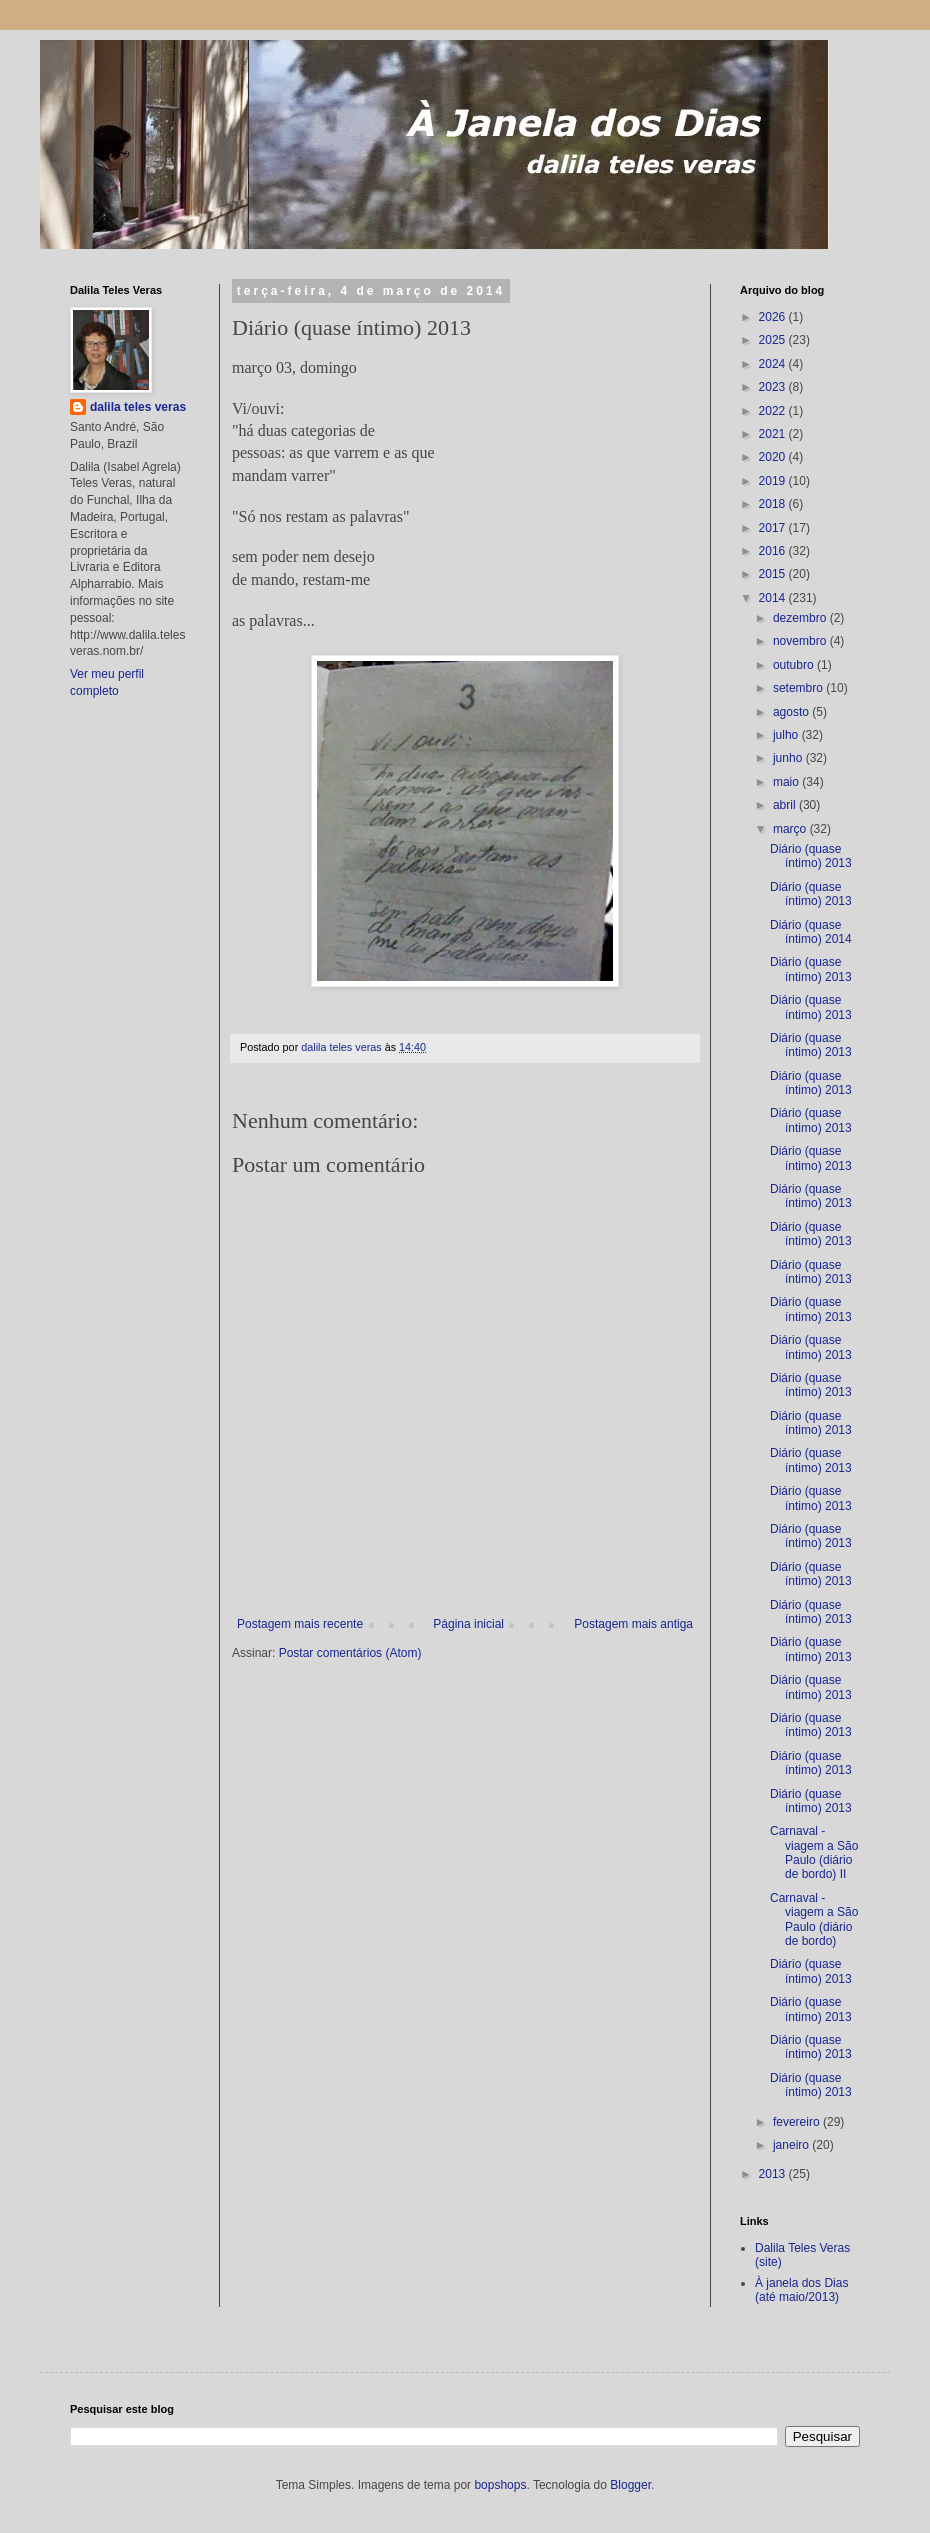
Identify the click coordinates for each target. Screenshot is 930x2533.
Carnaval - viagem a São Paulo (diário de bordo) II (814, 1852)
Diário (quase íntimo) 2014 (811, 932)
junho (789, 758)
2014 (774, 598)
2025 (774, 340)
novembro (801, 641)
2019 (774, 481)
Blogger (630, 2485)
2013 (774, 2174)
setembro (799, 688)
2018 (774, 504)
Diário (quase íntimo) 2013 (811, 856)
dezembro (801, 618)
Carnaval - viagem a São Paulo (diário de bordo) (814, 1919)
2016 (774, 551)
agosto (792, 712)
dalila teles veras (138, 407)
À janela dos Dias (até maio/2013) (801, 2290)
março (791, 829)
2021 (774, 434)
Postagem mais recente (300, 1624)
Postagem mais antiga (633, 1624)
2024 (774, 364)
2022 (774, 411)
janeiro (792, 2145)
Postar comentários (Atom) (350, 1653)
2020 (774, 457)
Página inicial (468, 1624)
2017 (774, 528)
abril (786, 805)
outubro (795, 665)
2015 (774, 574)
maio (787, 782)
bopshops (500, 2485)
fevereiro (798, 2122)
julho (787, 735)
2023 (774, 387)
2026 (774, 317)
